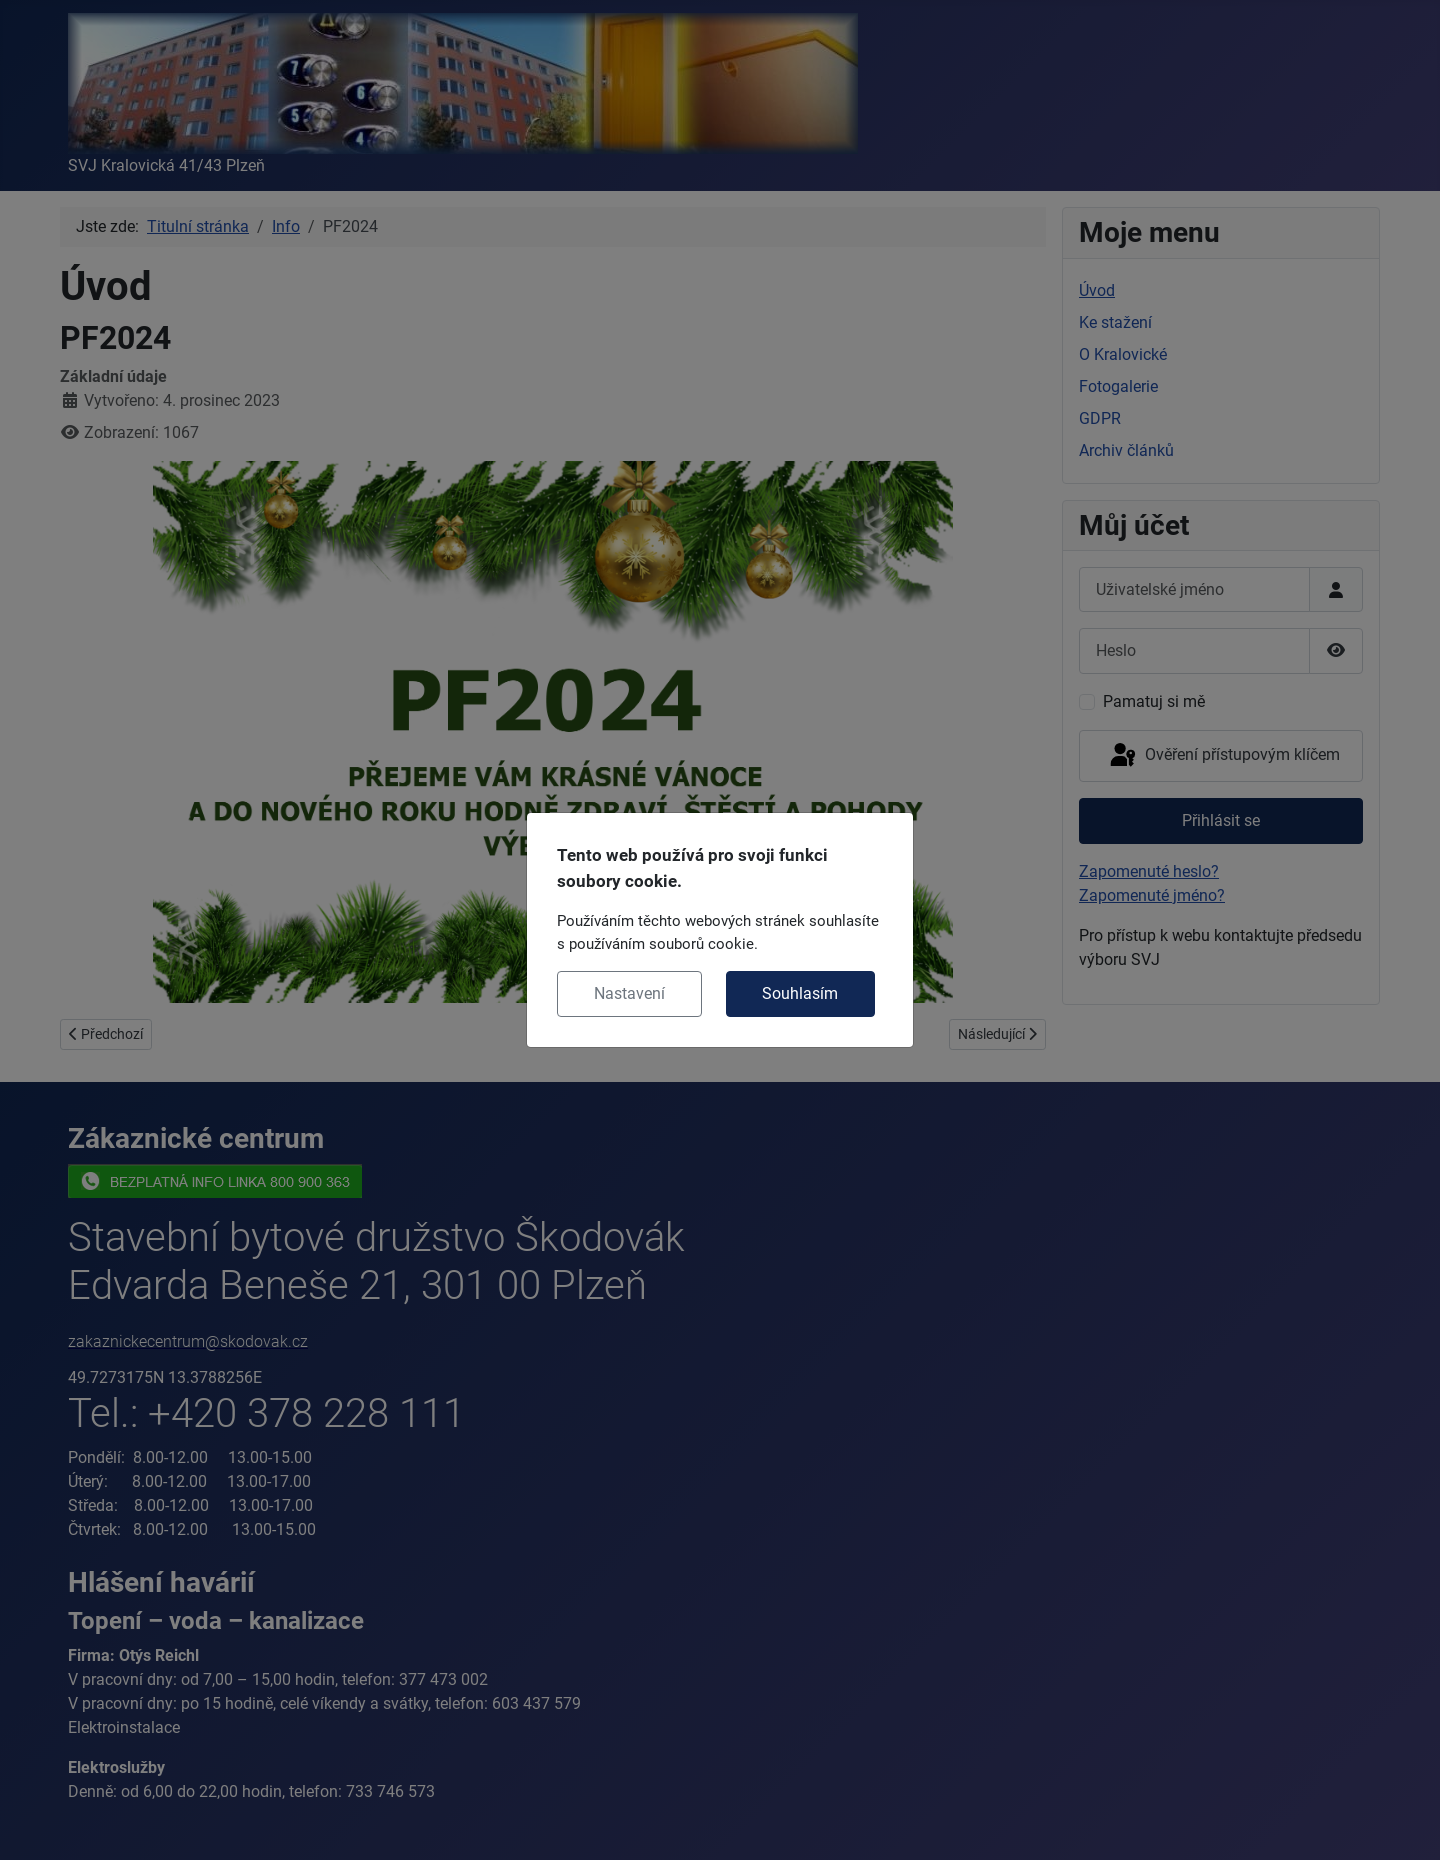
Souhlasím (800, 993)
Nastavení (629, 993)
